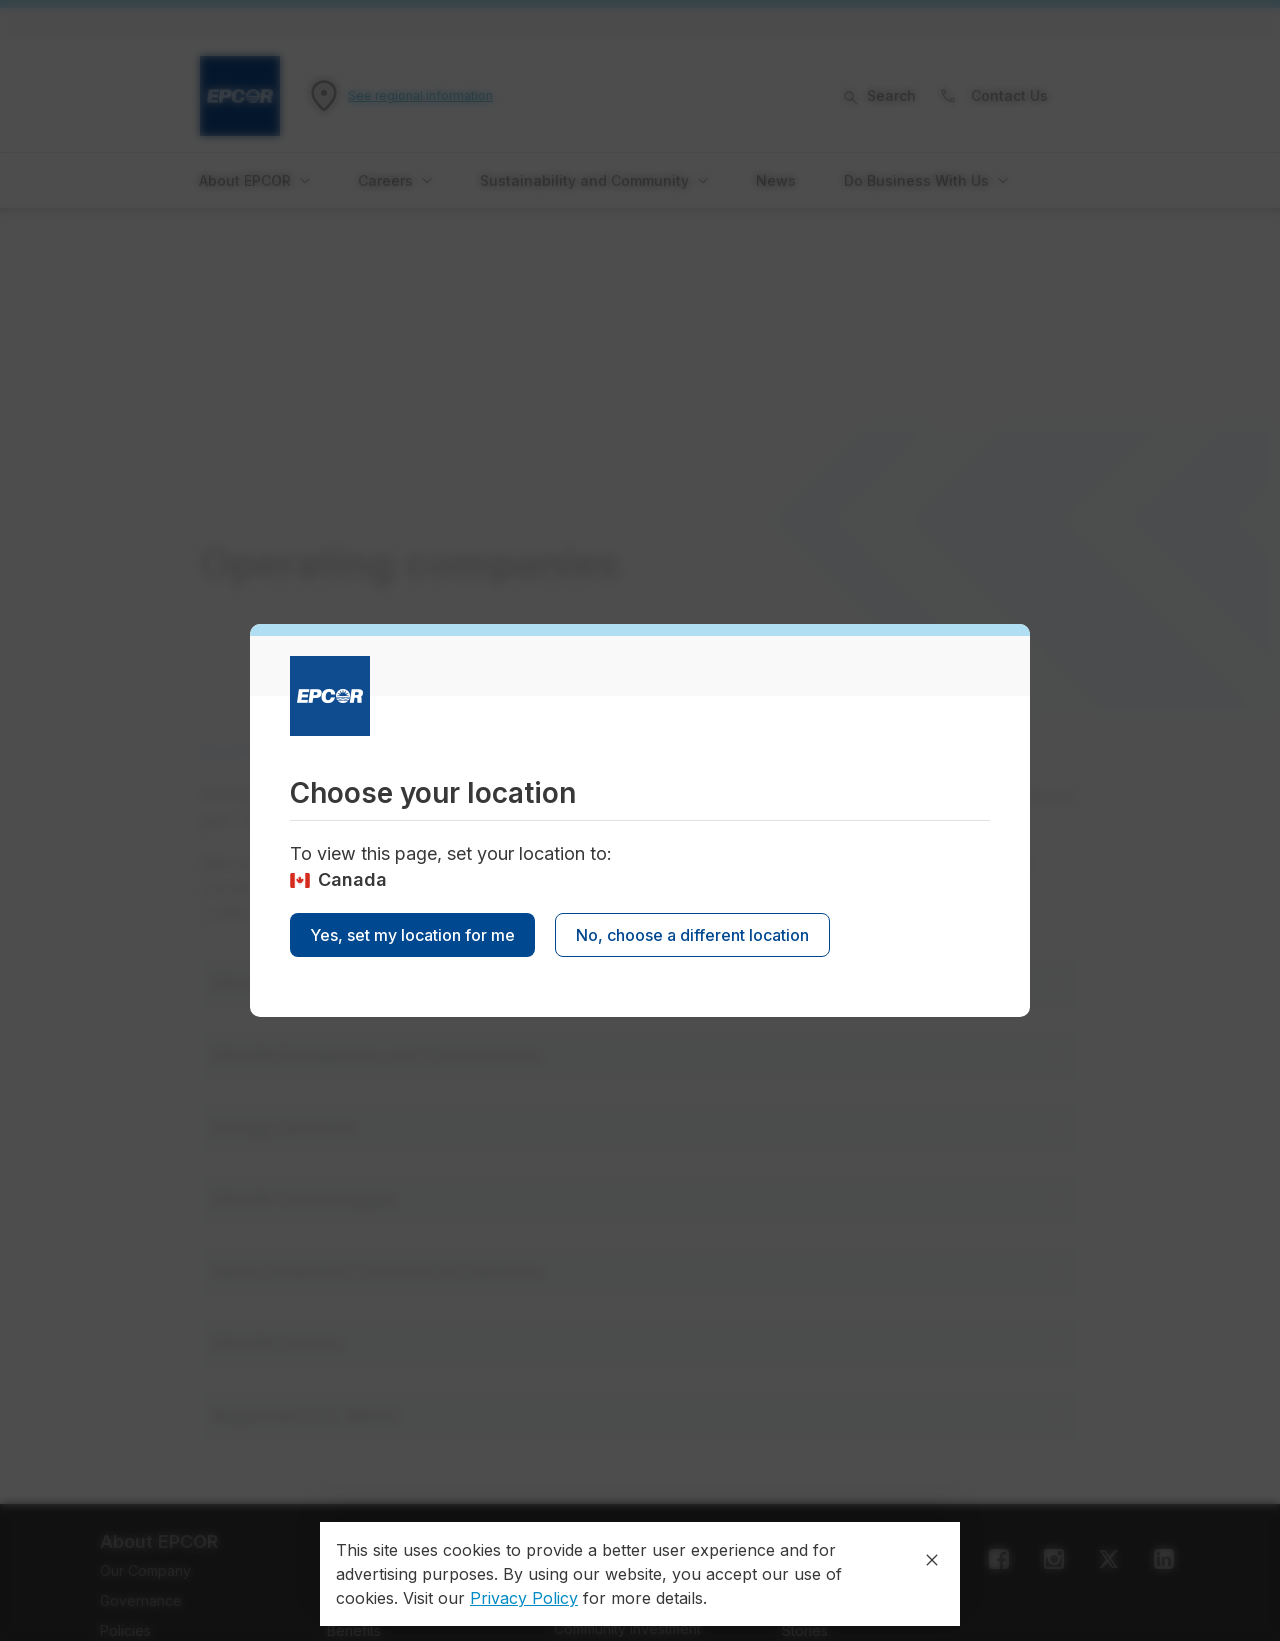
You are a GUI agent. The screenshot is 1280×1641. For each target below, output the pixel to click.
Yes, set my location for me (412, 935)
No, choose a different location (692, 935)
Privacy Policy (524, 1598)
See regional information (420, 95)
